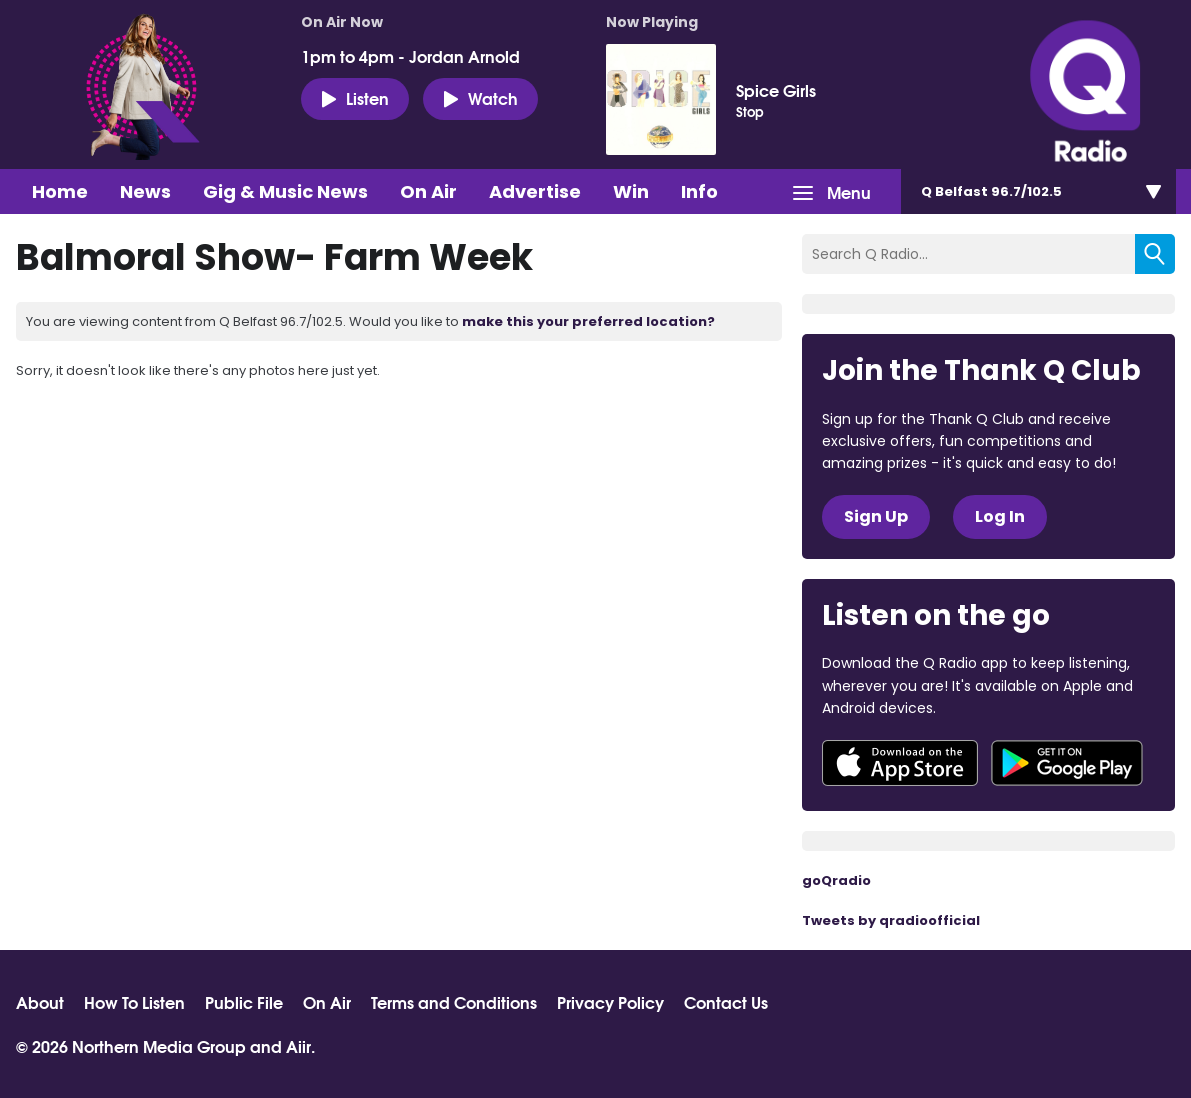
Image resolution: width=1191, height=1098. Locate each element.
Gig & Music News (285, 191)
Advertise (535, 191)
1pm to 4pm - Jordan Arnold (410, 56)
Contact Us (726, 1002)
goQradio (836, 880)
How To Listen (134, 1002)
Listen (355, 98)
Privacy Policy (610, 1002)
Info (699, 191)
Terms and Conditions (454, 1002)
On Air (428, 191)
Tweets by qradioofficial (891, 920)
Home (60, 191)
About (40, 1002)
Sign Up (876, 516)
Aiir (298, 1045)
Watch (480, 98)
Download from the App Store (900, 763)
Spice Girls (776, 90)
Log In (1000, 516)
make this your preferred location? (588, 321)
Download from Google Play (1067, 763)
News (145, 191)
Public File (244, 1002)
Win (631, 191)
